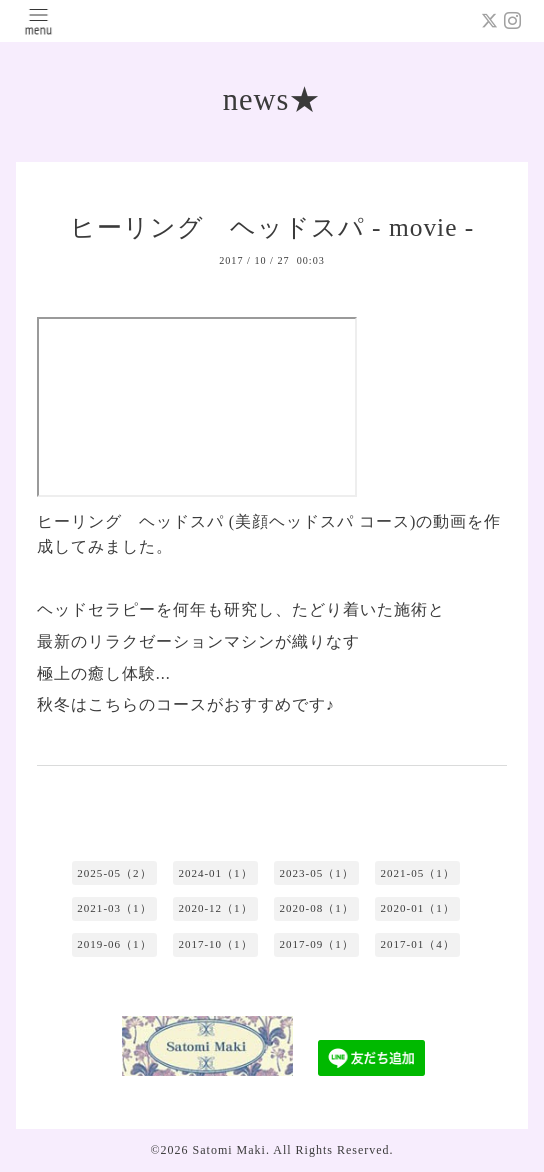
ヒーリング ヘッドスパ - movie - (272, 227)
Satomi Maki (229, 1150)
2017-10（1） (215, 944)
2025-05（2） (114, 873)
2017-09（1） (316, 944)
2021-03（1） (114, 908)
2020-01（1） (418, 908)
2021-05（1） (418, 873)
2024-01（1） (215, 873)
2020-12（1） (215, 908)
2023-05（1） (316, 873)
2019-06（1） (114, 944)
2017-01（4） (418, 944)
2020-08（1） (316, 908)
